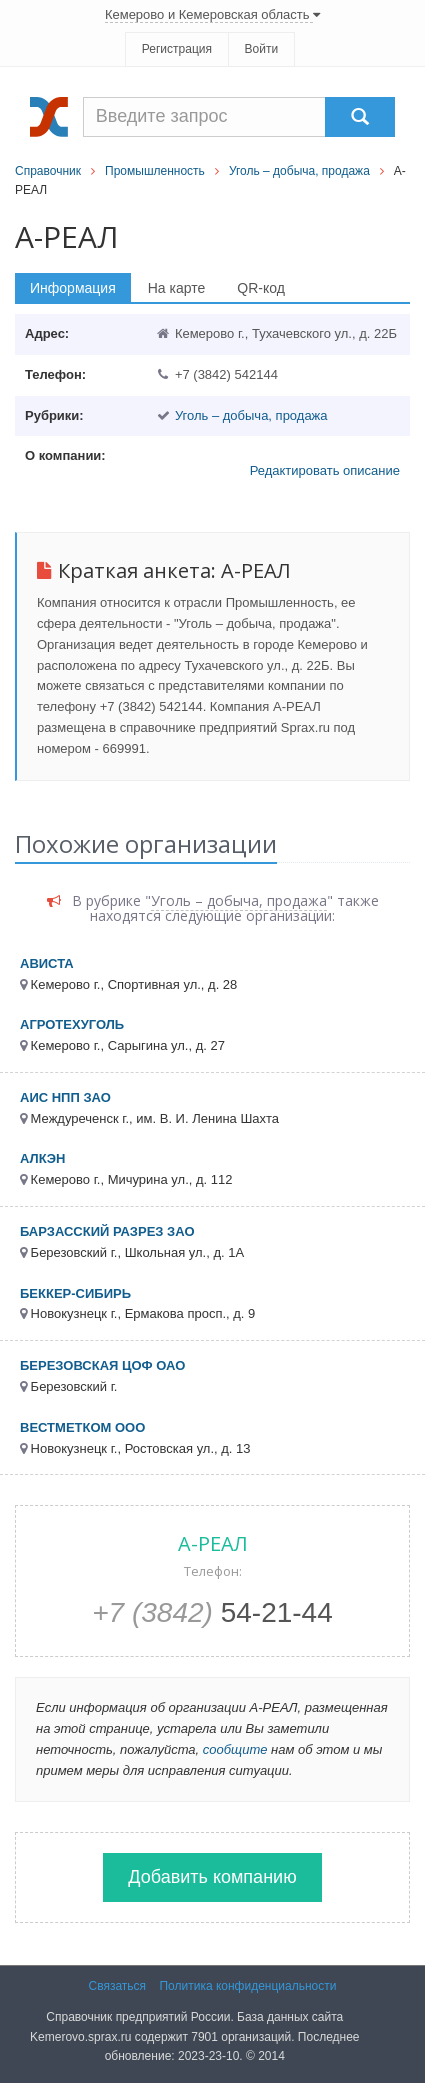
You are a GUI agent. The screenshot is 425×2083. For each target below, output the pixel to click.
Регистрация (177, 49)
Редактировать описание (325, 470)
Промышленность (155, 171)
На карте (177, 288)
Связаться (118, 1986)
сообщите (235, 1749)
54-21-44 (212, 1612)
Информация (73, 288)
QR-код (261, 288)
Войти (262, 49)
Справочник (48, 171)
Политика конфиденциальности (247, 1986)
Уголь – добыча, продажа (299, 171)
